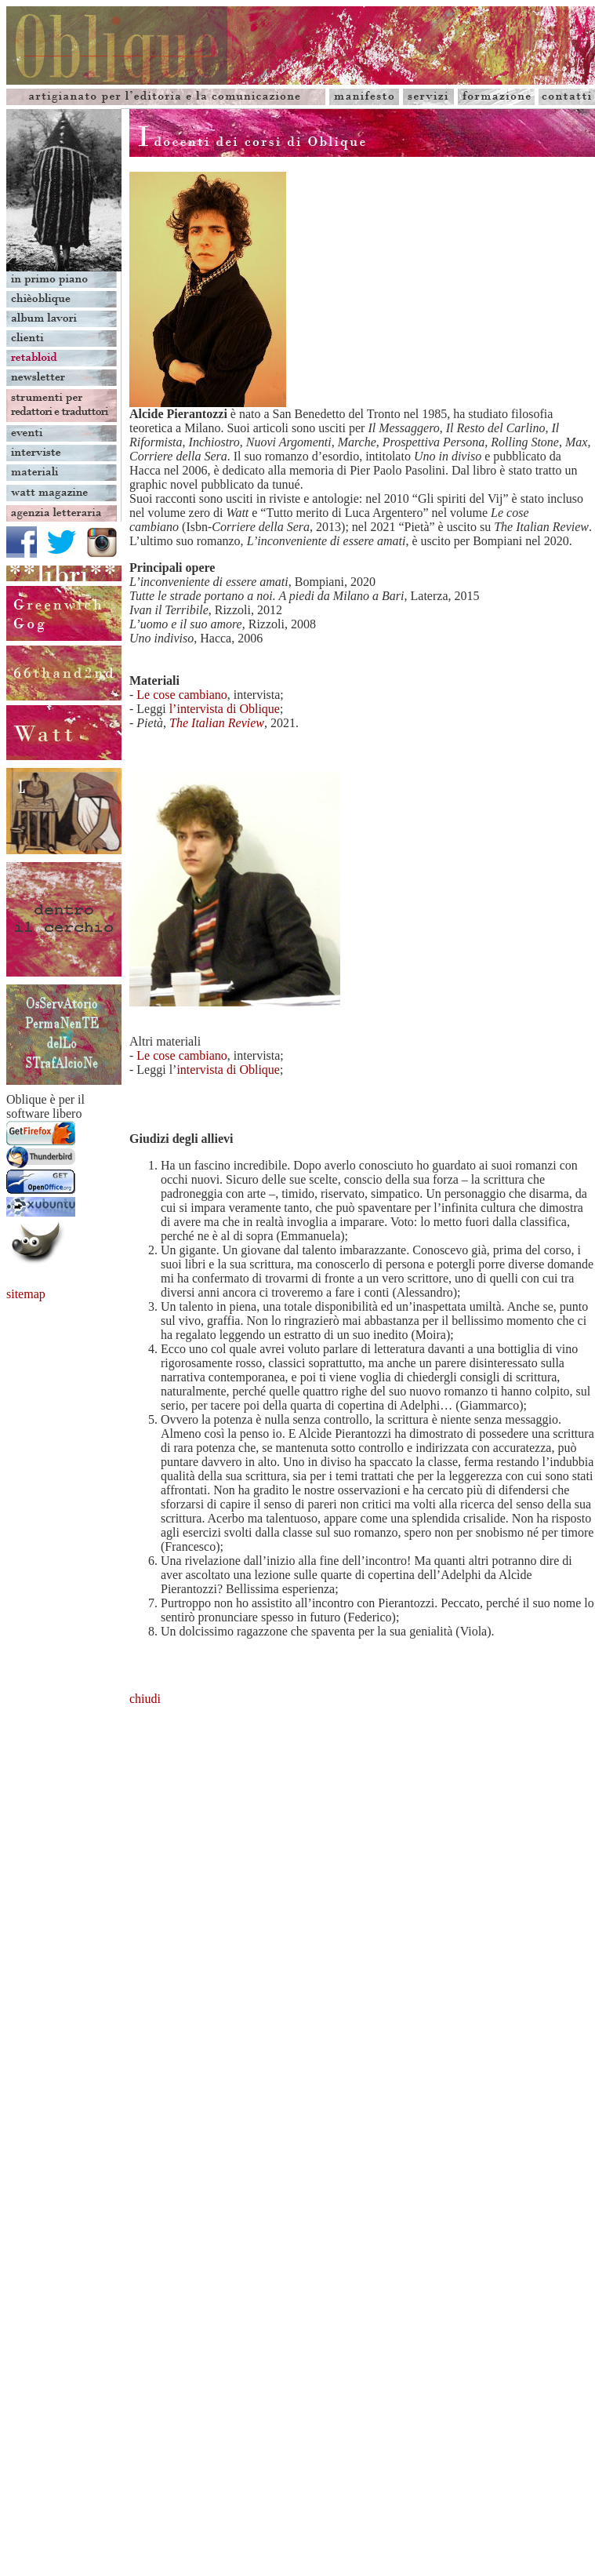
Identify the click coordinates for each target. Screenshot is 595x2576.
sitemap (25, 1294)
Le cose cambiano (181, 694)
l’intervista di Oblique (224, 708)
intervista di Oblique (228, 1069)
